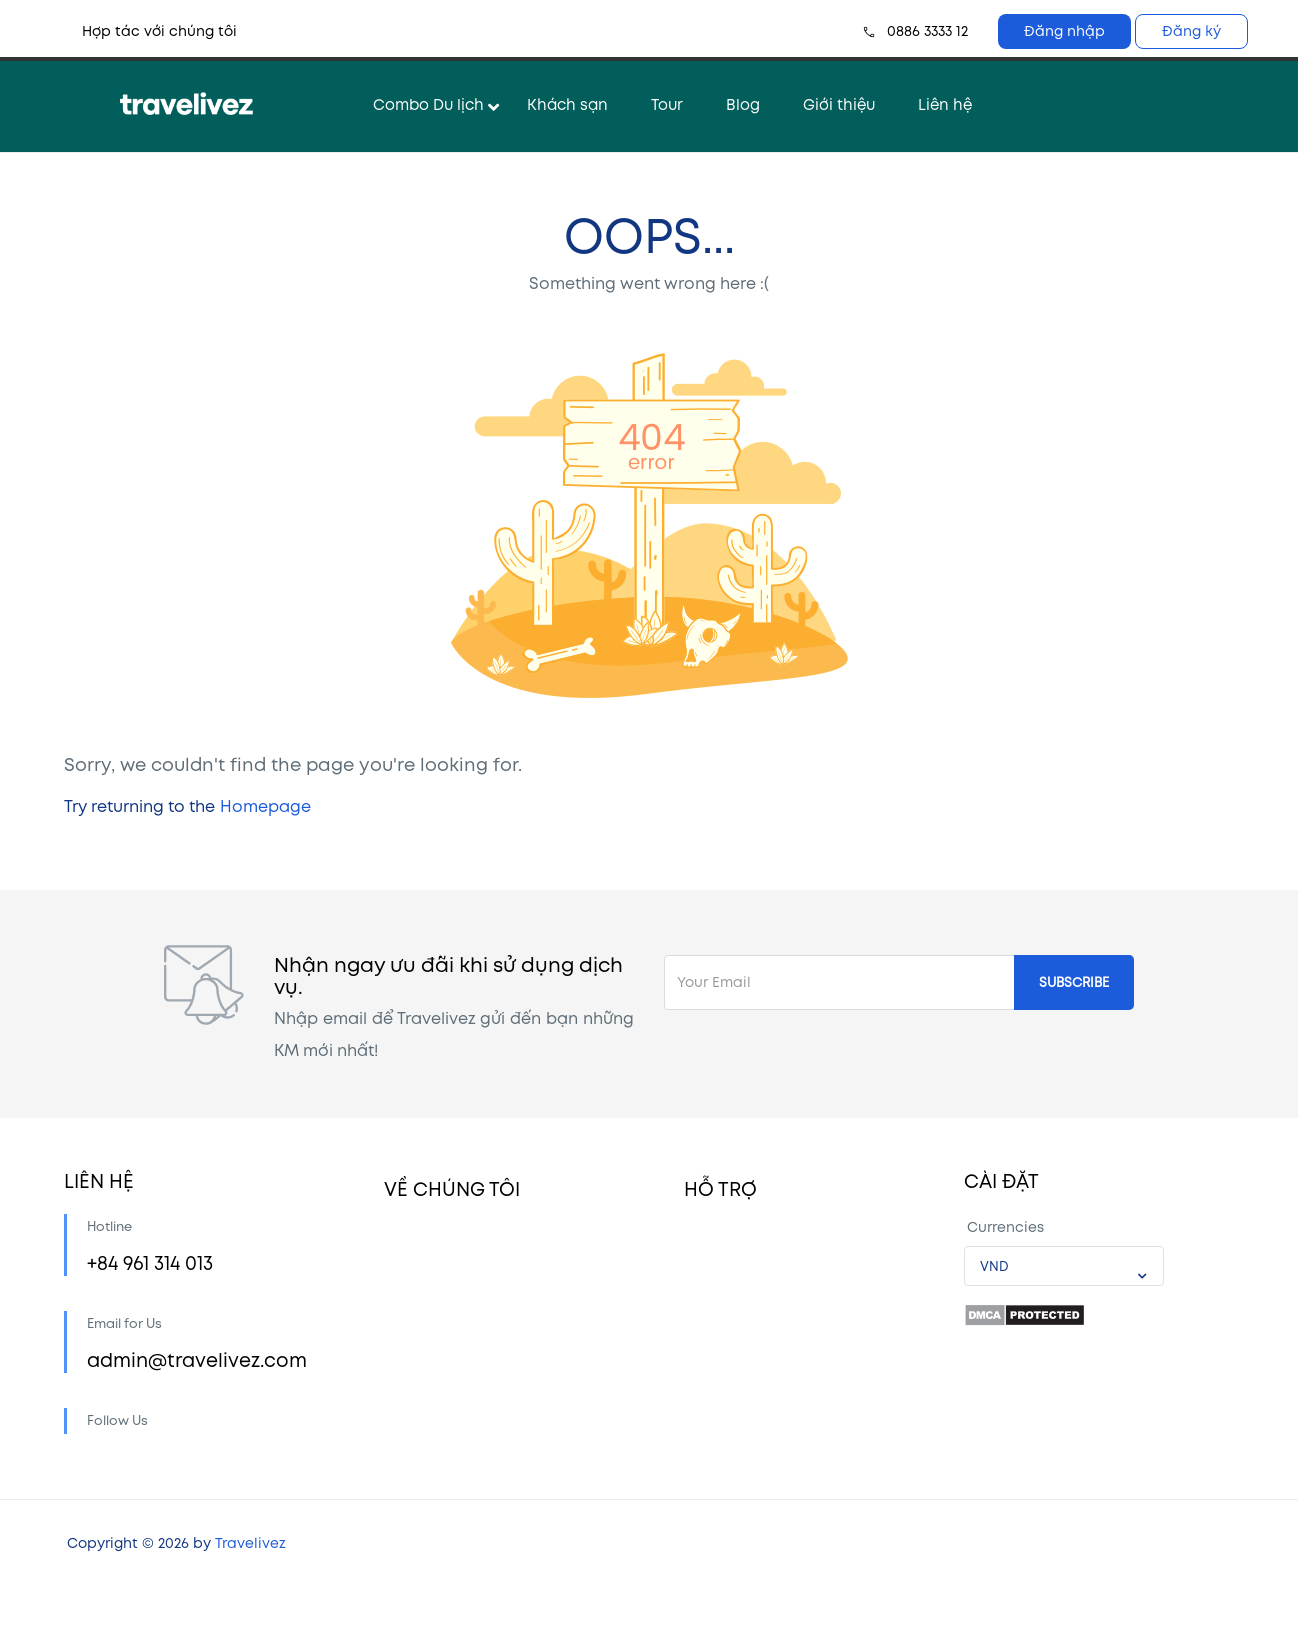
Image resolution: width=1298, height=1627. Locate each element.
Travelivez (250, 1583)
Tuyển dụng (425, 1386)
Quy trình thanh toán (759, 1386)
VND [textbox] (994, 1267)
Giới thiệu (839, 105)
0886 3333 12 (927, 31)
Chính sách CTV (741, 1432)
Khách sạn (567, 105)
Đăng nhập (1064, 31)
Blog (743, 105)
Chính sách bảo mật (457, 1432)
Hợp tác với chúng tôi (159, 31)
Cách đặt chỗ (734, 1294)
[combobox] (1064, 1266)
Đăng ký (1191, 31)
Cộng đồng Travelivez (461, 1294)
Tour (667, 105)
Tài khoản (719, 1248)
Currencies (1005, 1227)
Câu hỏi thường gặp (756, 1340)
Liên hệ (945, 105)
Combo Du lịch (428, 105)
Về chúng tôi (429, 1248)
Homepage (265, 807)
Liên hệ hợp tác (440, 1340)
